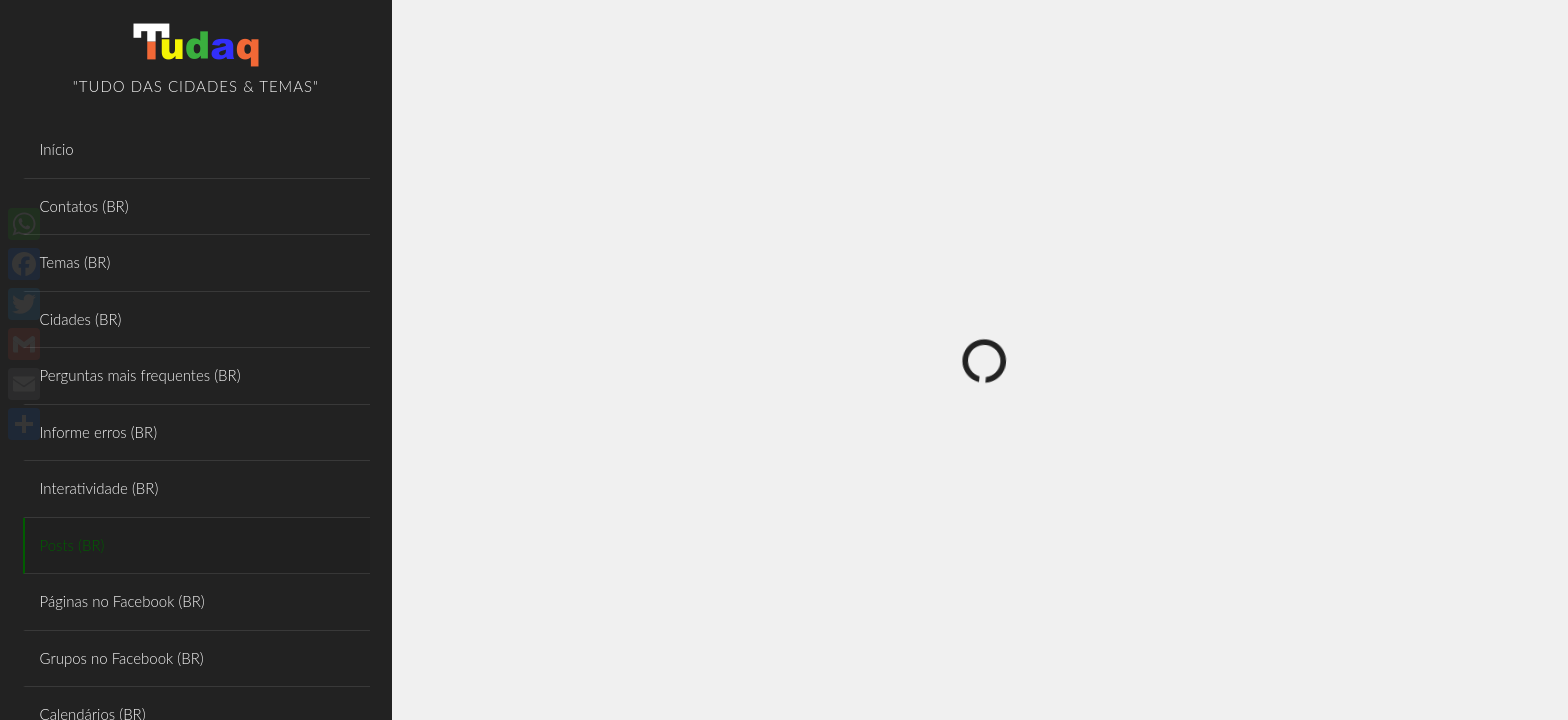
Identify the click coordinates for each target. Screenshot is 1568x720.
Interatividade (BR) (99, 488)
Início (57, 149)
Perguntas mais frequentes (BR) (140, 375)
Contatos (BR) (84, 206)
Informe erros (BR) (99, 432)
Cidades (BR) (81, 319)
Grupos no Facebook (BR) (122, 658)
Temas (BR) (75, 262)
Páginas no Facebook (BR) (122, 601)
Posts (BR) (72, 545)
